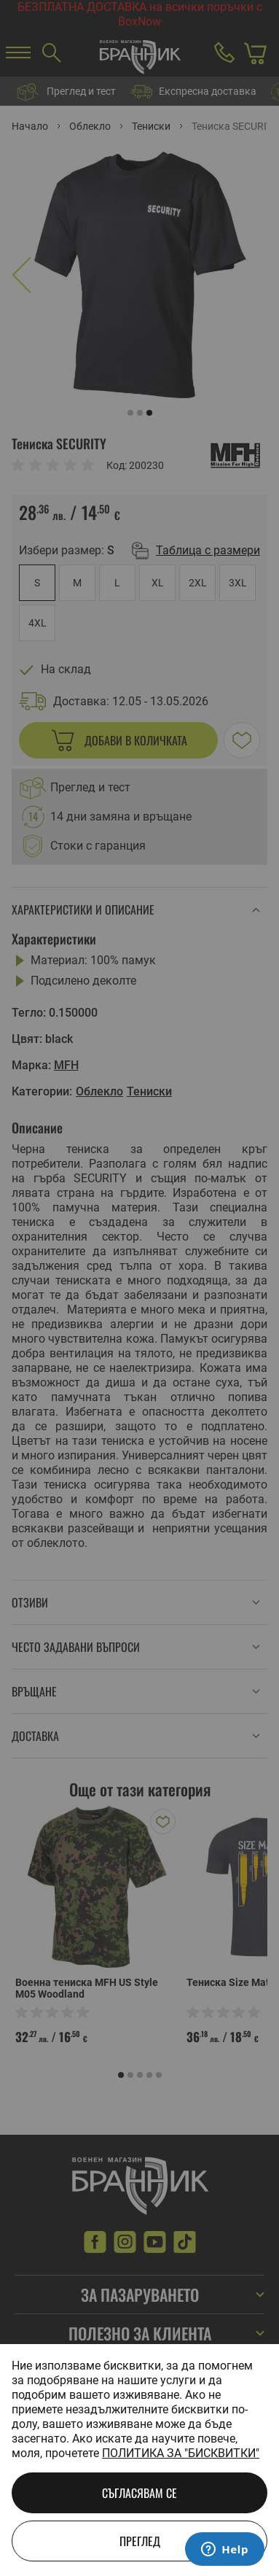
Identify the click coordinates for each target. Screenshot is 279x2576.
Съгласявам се (139, 2493)
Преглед (139, 2541)
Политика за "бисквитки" (180, 2453)
